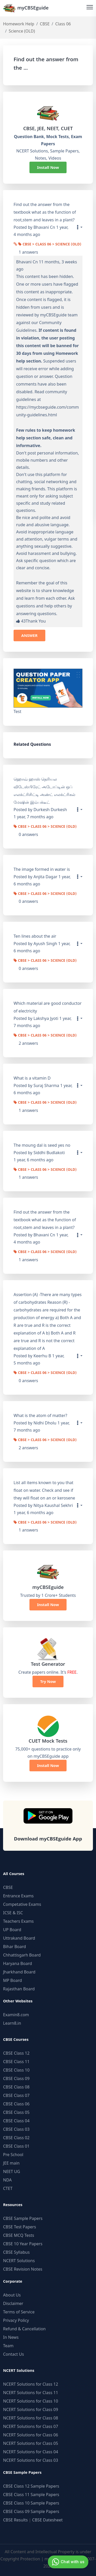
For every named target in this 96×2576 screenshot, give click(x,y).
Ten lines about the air (35, 936)
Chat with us (67, 2562)
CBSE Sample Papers (22, 2218)
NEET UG (11, 2171)
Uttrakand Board (19, 1938)
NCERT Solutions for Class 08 (30, 2418)
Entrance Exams (18, 1896)
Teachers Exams (18, 1921)
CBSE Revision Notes (22, 2269)
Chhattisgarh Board (22, 1955)
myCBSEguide (26, 8)
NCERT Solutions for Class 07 (30, 2426)
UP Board (12, 1929)
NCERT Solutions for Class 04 (30, 2452)
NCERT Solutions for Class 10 (30, 2401)
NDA (7, 2180)
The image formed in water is (42, 869)
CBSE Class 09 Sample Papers (31, 2511)
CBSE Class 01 (16, 2146)
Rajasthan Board (19, 1989)
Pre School (13, 2154)
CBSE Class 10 (16, 2070)
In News (11, 2337)
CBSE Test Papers (19, 2227)
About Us (12, 2295)
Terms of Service (19, 2312)
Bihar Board (14, 1946)
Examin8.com (16, 2015)
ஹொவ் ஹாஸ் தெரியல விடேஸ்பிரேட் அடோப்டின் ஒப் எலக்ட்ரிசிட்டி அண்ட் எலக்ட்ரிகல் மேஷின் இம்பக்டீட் (44, 790)
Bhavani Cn (27, 262)
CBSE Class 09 (16, 2078)
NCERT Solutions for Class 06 (30, 2435)
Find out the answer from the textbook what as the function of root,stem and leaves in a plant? (45, 1219)
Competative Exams (22, 1904)
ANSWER (29, 635)
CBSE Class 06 (16, 2104)
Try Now (48, 1681)
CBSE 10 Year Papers (22, 2244)
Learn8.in (12, 2023)
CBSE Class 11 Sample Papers (31, 2494)
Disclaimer (13, 2303)
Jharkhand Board (19, 1972)
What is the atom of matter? (40, 1415)
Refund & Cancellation (24, 2329)
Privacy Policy (16, 2320)
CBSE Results (15, 2520)
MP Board (12, 1980)
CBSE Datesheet (47, 2520)
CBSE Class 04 (16, 2121)
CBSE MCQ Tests (18, 2235)
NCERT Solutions (19, 2260)
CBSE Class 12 (16, 2053)
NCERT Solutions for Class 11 (30, 2392)
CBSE (45, 24)
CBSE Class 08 (16, 2087)
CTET (8, 2188)
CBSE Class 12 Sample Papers (31, 2486)
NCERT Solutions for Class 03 (30, 2460)
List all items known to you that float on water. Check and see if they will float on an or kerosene (44, 1490)
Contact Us (13, 2354)
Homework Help (18, 24)
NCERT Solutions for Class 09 (30, 2409)
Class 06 (63, 24)
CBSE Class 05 (16, 2112)
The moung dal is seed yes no (42, 1145)
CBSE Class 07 (16, 2095)
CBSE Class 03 (16, 2129)
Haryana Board (17, 1963)
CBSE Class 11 (16, 2061)
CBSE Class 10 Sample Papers (31, 2503)
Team (8, 2346)
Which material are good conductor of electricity (48, 1007)
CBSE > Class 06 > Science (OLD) (49, 245)
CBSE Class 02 (16, 2137)
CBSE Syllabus (16, 2252)
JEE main (11, 2163)
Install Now (48, 167)
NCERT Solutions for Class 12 (30, 2384)
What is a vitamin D (32, 1078)
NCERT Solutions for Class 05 (30, 2443)
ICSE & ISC (13, 1913)
